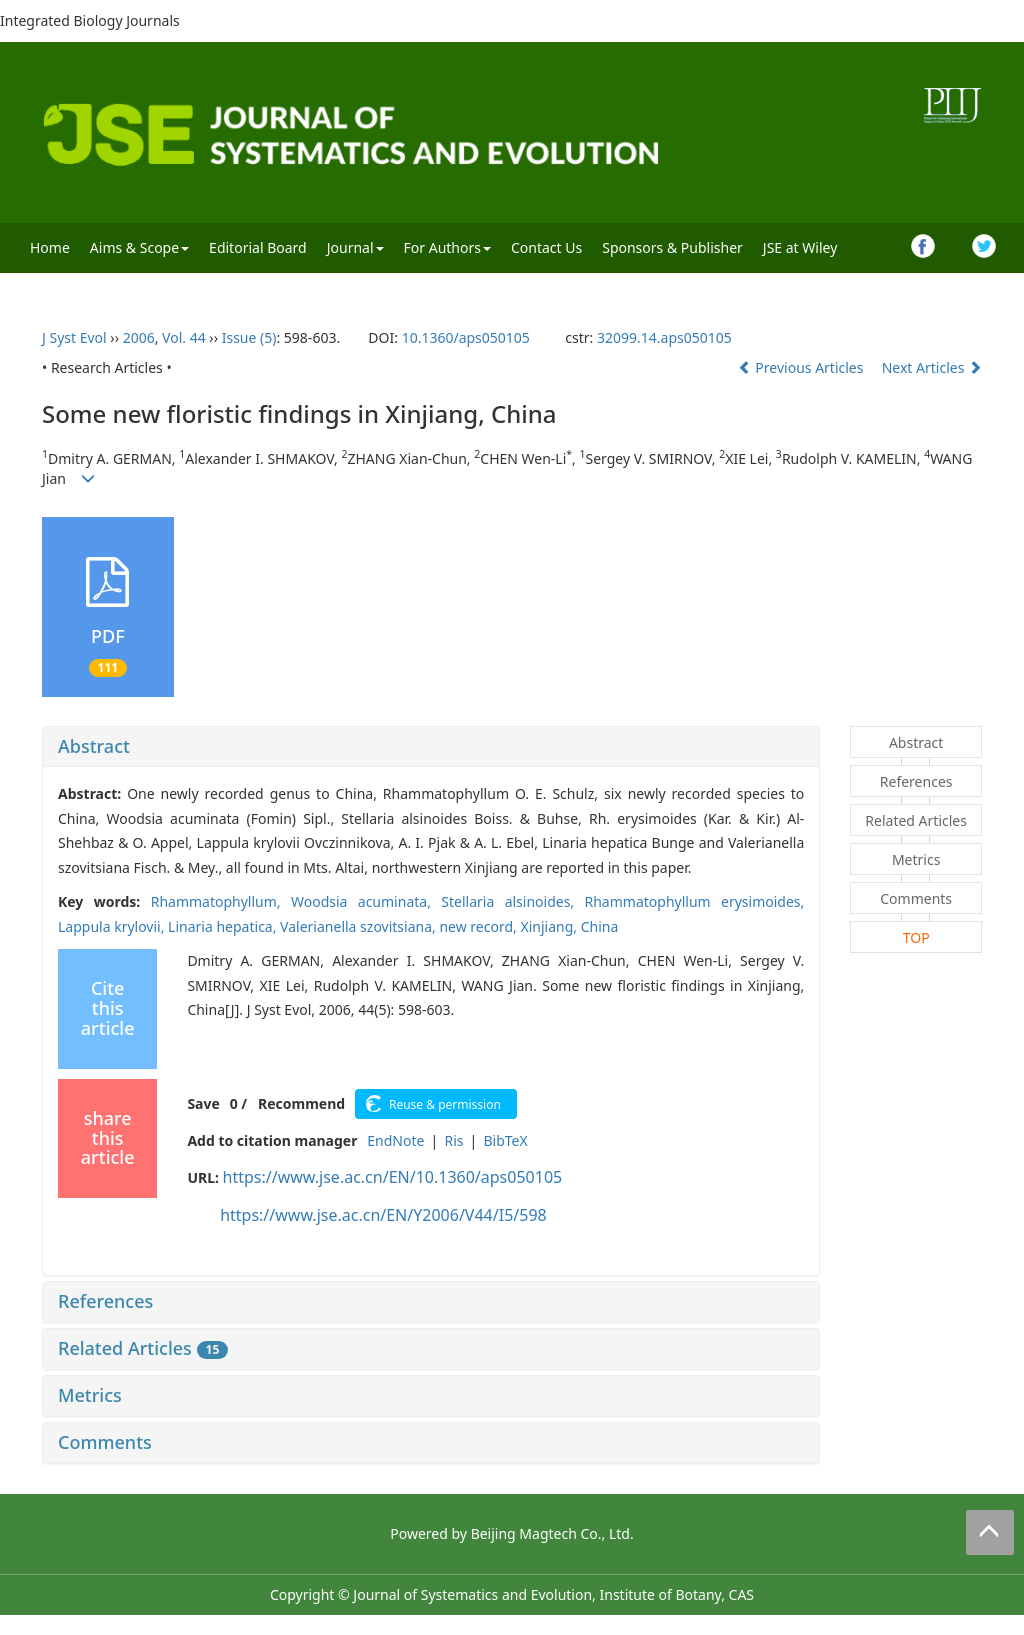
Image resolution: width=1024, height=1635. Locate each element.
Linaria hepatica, (224, 926)
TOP (916, 937)
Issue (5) (249, 337)
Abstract (94, 746)
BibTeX (505, 1140)
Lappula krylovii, (113, 926)
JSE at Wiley (800, 247)
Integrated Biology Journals (90, 20)
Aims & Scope (139, 247)
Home (50, 247)
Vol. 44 (184, 337)
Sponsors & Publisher (672, 247)
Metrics (90, 1395)
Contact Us (546, 247)
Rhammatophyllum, (221, 901)
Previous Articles (802, 367)
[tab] (431, 747)
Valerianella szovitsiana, (359, 926)
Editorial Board (258, 247)
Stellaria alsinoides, (512, 901)
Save (203, 1103)
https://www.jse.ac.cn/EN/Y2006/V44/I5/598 (383, 1215)
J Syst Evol (74, 337)
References (105, 1301)
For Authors (447, 247)
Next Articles (932, 367)
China (600, 926)
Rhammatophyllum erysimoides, (695, 901)
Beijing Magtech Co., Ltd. (552, 1533)
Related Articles (143, 1348)
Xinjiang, (550, 926)
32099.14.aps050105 (664, 337)
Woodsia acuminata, (366, 901)
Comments (105, 1442)
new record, (479, 926)
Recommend (301, 1103)
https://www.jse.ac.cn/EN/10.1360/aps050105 (393, 1177)
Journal (355, 247)
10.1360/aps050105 (466, 337)
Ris (453, 1140)
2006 (139, 337)
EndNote (395, 1140)
